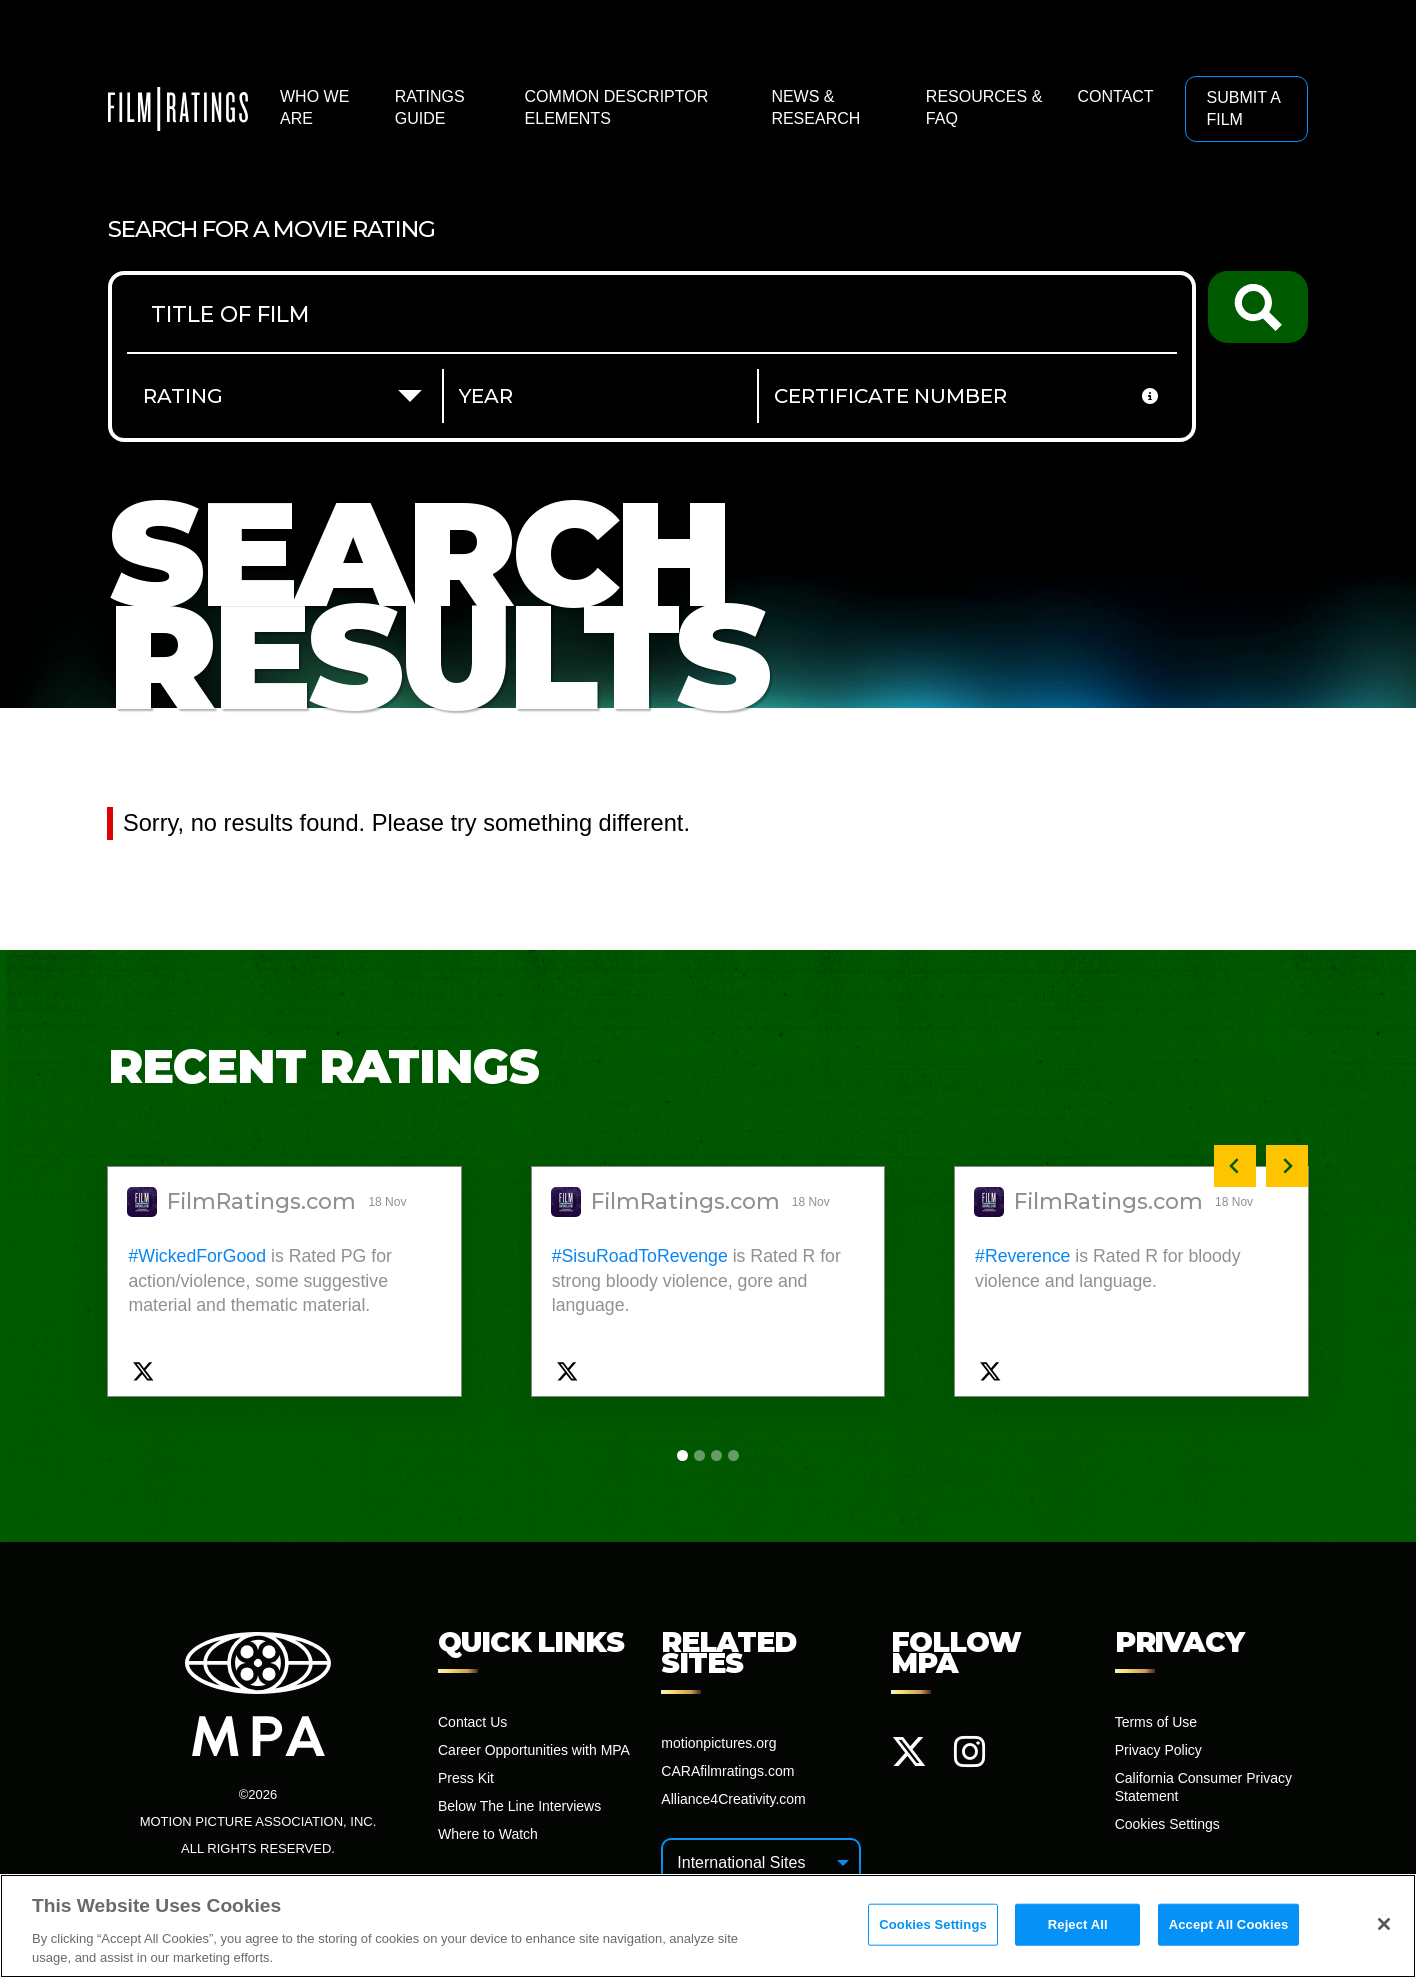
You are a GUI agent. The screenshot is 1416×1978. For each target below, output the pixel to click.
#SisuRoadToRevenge (640, 1256)
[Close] (1384, 1924)
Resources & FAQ (984, 107)
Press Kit (466, 1778)
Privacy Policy (1158, 1750)
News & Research (815, 107)
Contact (1115, 96)
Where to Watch (488, 1834)
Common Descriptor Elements (617, 107)
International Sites (741, 1862)
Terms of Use (1156, 1722)
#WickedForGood (197, 1256)
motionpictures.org (718, 1743)
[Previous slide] (1235, 1166)
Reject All (1078, 1924)
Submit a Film (1243, 108)
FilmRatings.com (261, 1202)
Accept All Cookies (1229, 1924)
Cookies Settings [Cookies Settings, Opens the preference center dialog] (933, 1924)
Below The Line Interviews (519, 1806)
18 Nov (388, 1202)
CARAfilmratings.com (727, 1771)
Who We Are (314, 107)
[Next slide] (1287, 1166)
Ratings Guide (430, 107)
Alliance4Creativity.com (733, 1799)
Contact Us (472, 1722)
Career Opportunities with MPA (534, 1750)
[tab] (682, 1455)
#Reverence (1022, 1256)
